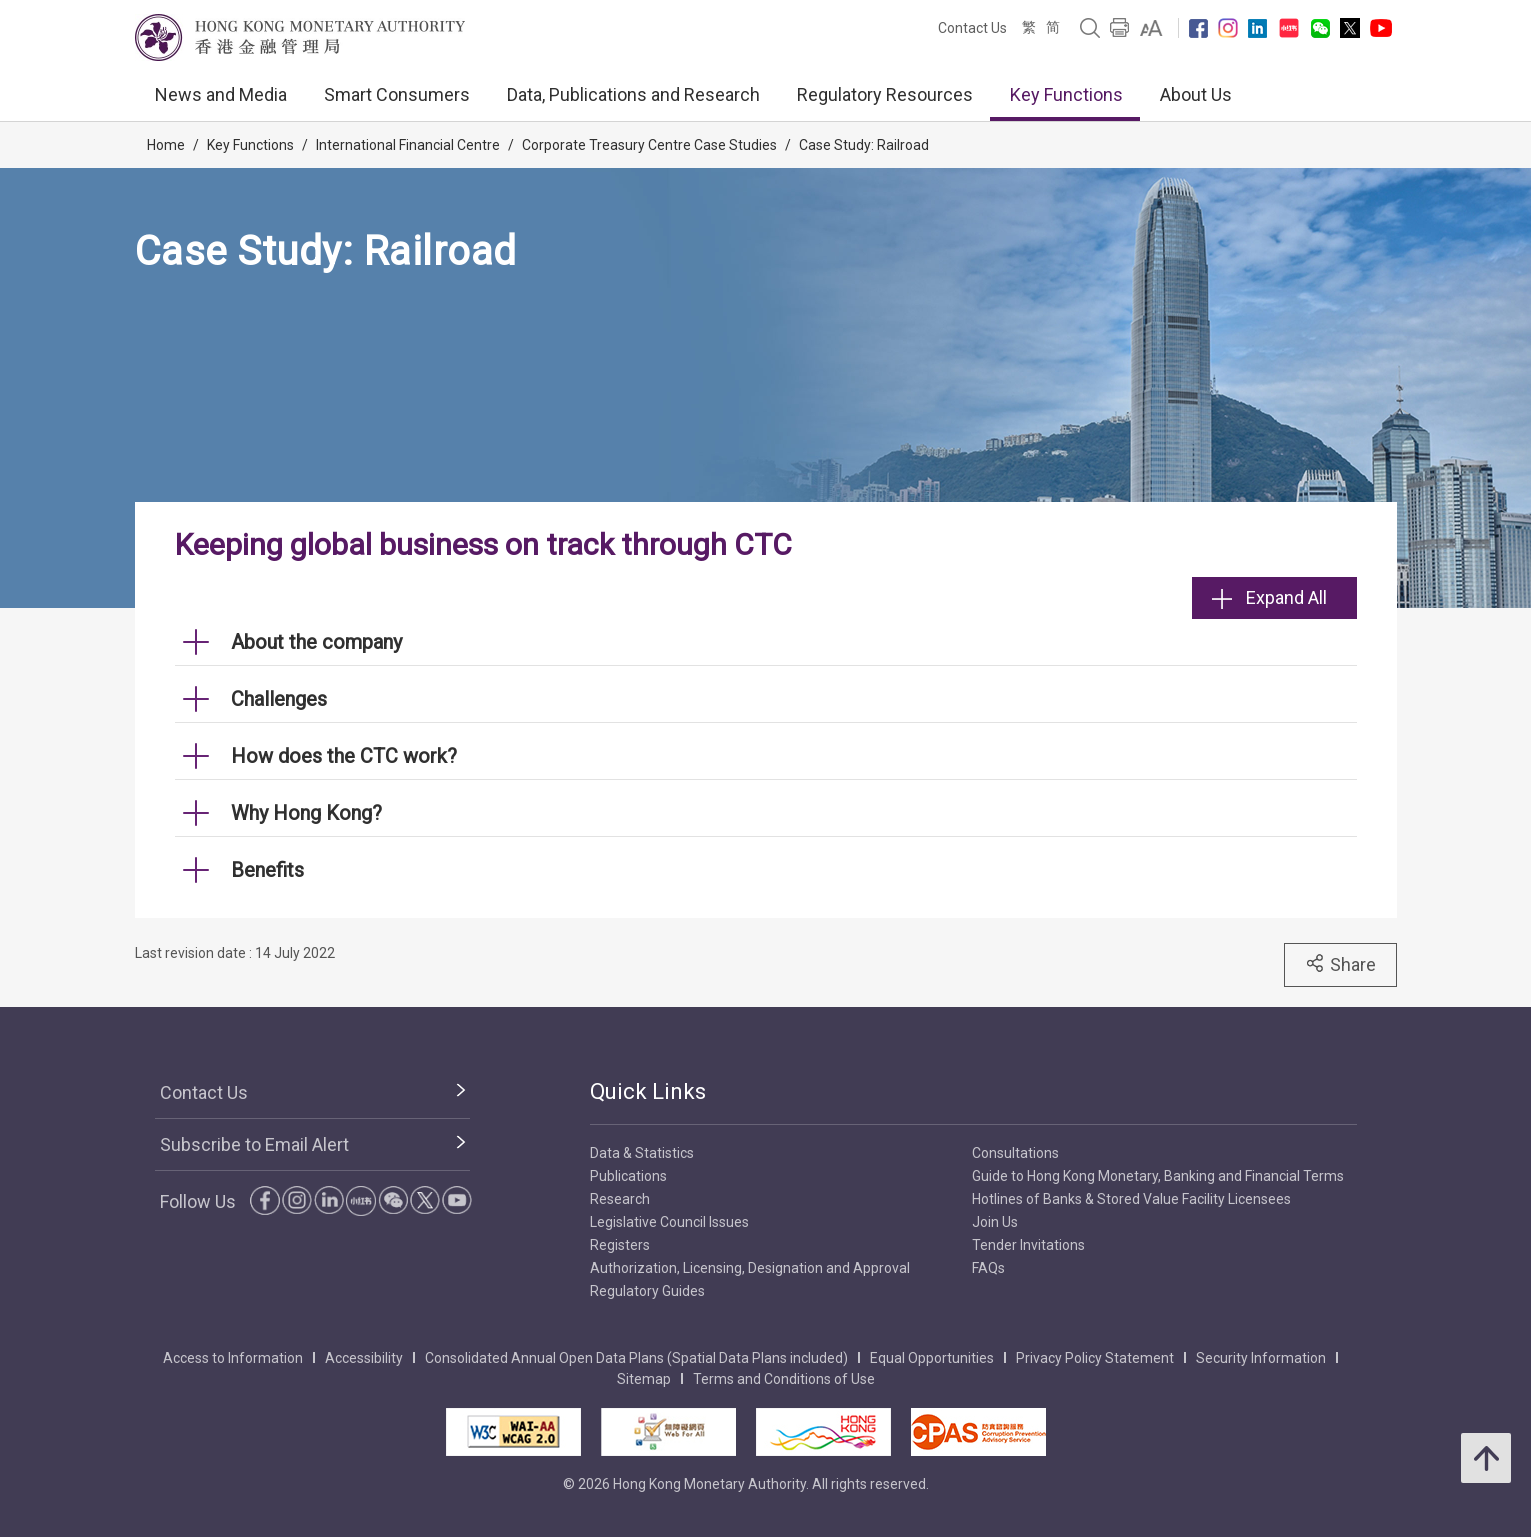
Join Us (995, 1222)
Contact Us (972, 28)
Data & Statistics (642, 1153)
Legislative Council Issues (669, 1222)
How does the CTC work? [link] (344, 756)
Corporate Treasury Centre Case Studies (649, 145)
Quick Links (648, 1091)
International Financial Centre (408, 145)
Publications (628, 1176)
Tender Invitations (1028, 1245)
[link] (1151, 28)
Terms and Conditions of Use (784, 1379)
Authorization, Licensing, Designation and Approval (750, 1268)
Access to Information (233, 1358)
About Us (1196, 94)
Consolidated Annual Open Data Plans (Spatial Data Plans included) (636, 1358)
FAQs (988, 1268)
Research (620, 1199)
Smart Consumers (397, 94)
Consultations (1015, 1153)
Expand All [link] (1269, 598)
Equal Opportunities (932, 1358)
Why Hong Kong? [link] (306, 813)
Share (1340, 964)
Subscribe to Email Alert (254, 1144)
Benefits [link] (267, 870)
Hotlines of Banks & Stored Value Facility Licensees (1131, 1199)
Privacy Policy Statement (1095, 1358)
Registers (620, 1245)
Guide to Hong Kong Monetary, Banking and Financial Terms (1158, 1176)
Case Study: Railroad (864, 145)
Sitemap (644, 1379)
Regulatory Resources (885, 94)
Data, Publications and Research (633, 94)
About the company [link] (316, 642)
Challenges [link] (279, 699)
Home (166, 145)
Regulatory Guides (647, 1291)
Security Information (1261, 1358)
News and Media (221, 94)
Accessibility (364, 1358)
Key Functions (1066, 94)
